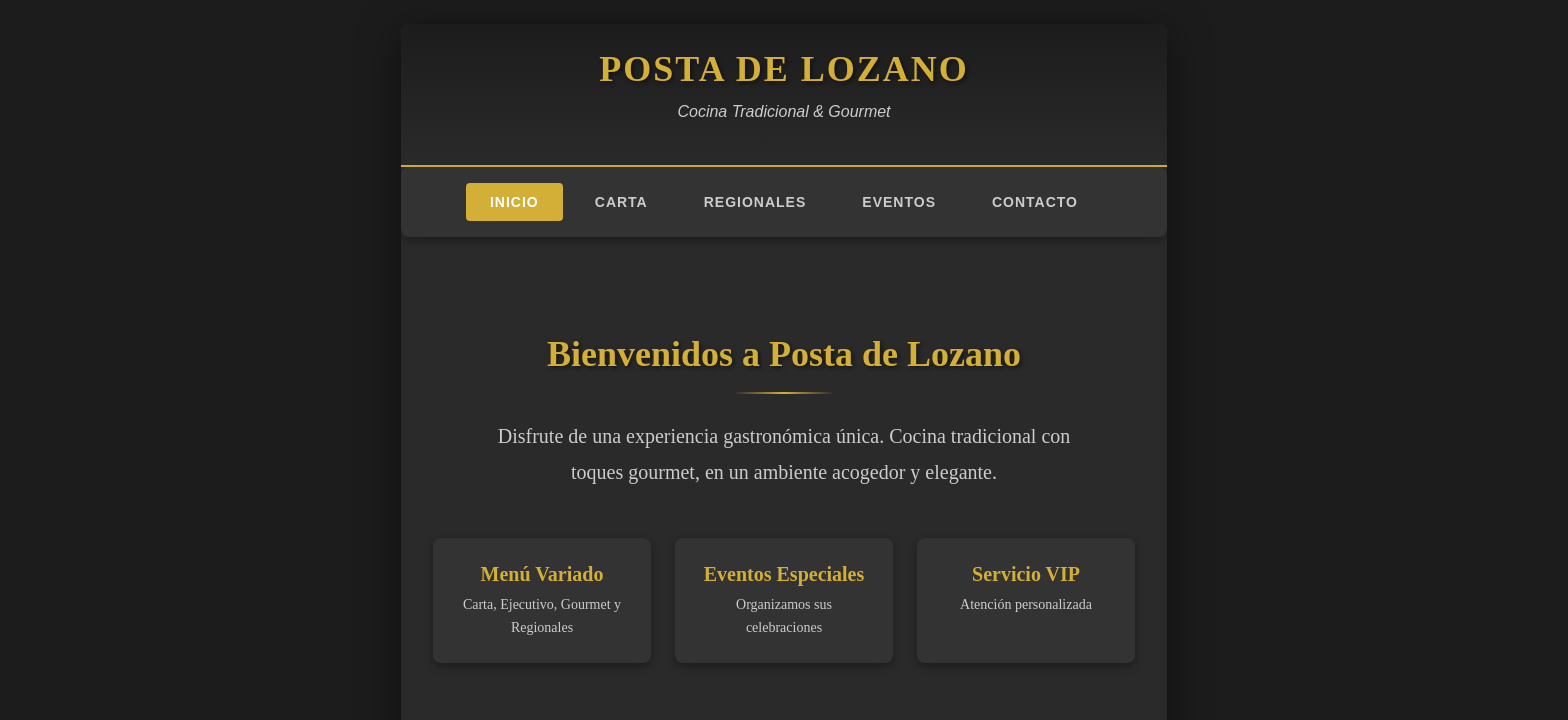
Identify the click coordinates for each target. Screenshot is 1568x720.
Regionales (755, 202)
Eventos (899, 202)
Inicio (514, 202)
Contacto (1035, 202)
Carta (621, 202)
